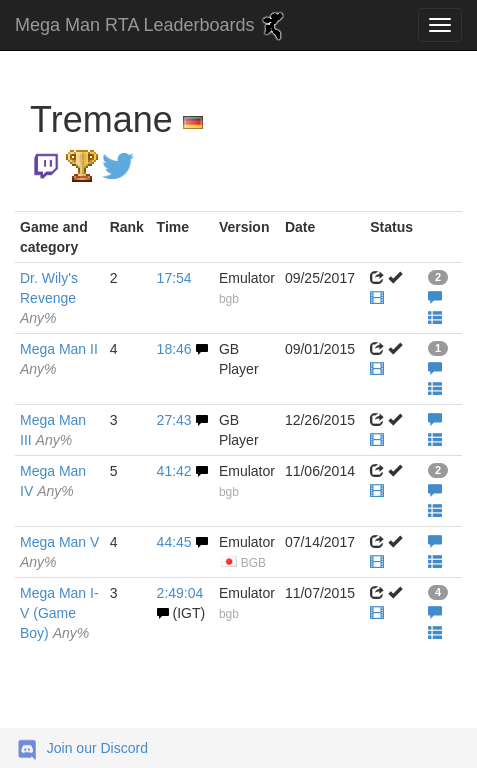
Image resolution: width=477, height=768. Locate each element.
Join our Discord (97, 748)
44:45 (174, 542)
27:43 (174, 420)
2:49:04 (180, 593)
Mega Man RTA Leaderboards (152, 26)
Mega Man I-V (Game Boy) (59, 613)
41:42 (174, 471)
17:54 (174, 278)
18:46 (174, 349)
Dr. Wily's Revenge (49, 298)
